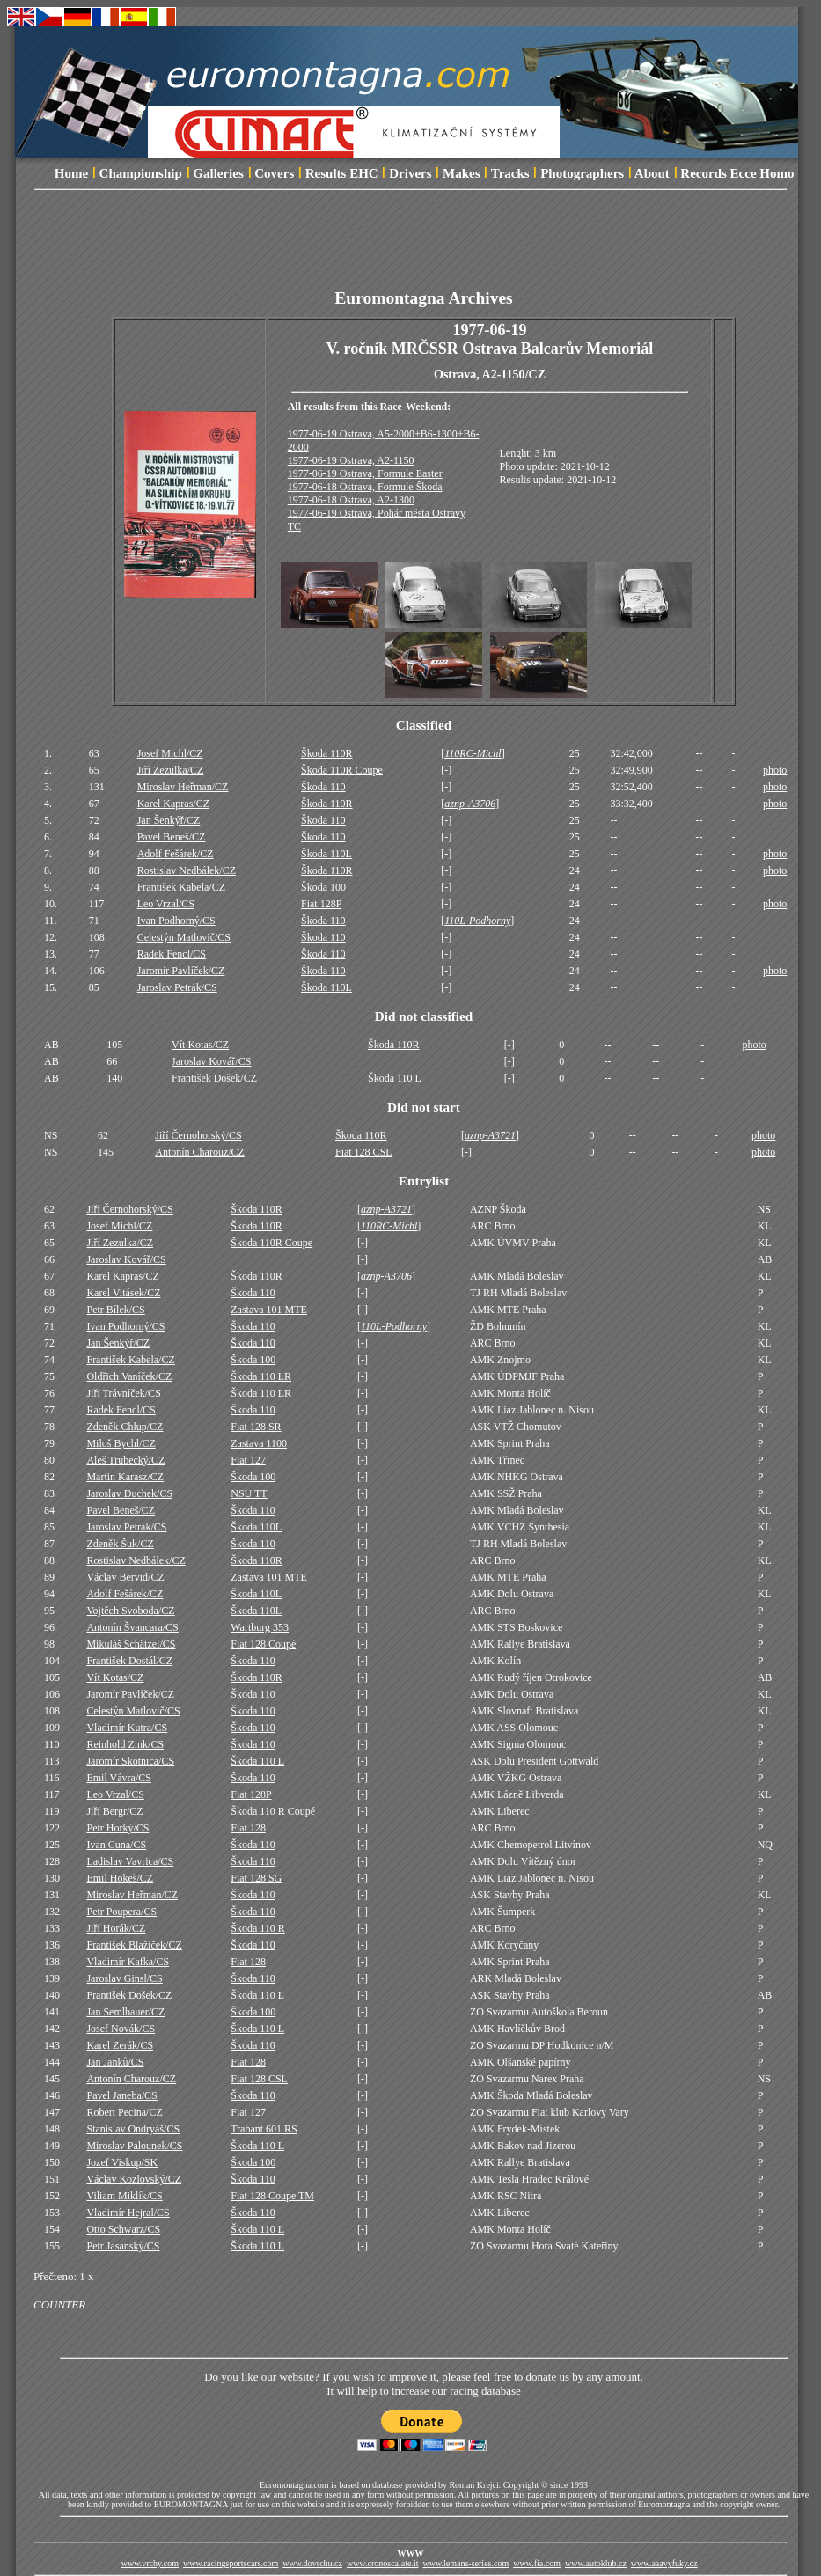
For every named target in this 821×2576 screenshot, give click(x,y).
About (652, 173)
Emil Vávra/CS (118, 1778)
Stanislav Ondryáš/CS (133, 2129)
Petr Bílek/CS (115, 1309)
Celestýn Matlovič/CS (184, 937)
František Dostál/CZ (129, 1661)
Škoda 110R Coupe (342, 770)
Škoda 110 (323, 787)
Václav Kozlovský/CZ (133, 2179)
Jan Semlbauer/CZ (125, 2012)
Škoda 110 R (258, 1928)
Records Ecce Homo (737, 173)
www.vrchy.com (150, 2563)
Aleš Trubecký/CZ (125, 1460)
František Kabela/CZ (181, 887)
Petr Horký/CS (117, 1828)
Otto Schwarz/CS (123, 2229)
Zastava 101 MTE (269, 1309)
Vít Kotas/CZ (200, 1044)
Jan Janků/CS (114, 2062)
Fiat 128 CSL (363, 1152)
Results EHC (341, 173)
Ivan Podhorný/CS (176, 920)
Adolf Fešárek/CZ (175, 854)
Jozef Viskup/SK (122, 2162)
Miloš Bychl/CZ (120, 1443)
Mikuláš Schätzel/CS (130, 1644)
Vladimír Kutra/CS (126, 1727)
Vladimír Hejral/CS (127, 2212)
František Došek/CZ (214, 1078)
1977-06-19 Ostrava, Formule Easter (365, 473)
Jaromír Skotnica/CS (130, 1761)
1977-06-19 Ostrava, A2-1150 (351, 460)
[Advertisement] (424, 249)
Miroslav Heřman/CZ (183, 787)
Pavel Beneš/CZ (171, 837)
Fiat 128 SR (256, 1426)
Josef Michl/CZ (170, 753)
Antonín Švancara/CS (132, 1627)
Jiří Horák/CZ (115, 1928)
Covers (274, 173)
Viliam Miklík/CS (124, 2196)
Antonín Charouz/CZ (200, 1152)
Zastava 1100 (259, 1443)
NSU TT (249, 1493)
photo (775, 770)
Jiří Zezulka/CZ (170, 770)
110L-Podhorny (477, 920)
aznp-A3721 (490, 1135)
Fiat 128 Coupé (263, 1644)
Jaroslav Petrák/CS (177, 987)
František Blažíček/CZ (133, 1945)
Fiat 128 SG (256, 1878)
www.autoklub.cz (596, 2563)
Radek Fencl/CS (171, 954)
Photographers (582, 173)
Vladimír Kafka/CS (127, 1962)
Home (71, 173)
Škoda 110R (327, 753)
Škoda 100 (323, 887)
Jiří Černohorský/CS (198, 1135)
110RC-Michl (472, 753)
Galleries (218, 173)
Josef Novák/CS (120, 2028)
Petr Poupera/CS (121, 1911)
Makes (461, 173)
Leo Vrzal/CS (165, 904)
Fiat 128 (248, 1828)
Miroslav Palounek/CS (134, 2145)
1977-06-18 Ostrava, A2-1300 (351, 500)
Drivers (410, 173)
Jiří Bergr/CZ (114, 1811)
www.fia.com (537, 2563)
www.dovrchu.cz (312, 2563)
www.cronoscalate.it (383, 2563)
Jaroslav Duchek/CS (129, 1493)
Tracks (510, 173)
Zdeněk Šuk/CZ (119, 1544)
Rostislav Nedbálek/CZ (186, 870)
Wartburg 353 (260, 1627)
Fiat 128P (321, 904)
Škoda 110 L (394, 1078)
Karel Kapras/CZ (173, 803)
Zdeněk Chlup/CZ (124, 1426)
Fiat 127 (248, 1460)
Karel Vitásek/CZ (123, 1293)
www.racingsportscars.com (230, 2563)
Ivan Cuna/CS (116, 1844)
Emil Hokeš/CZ (119, 1878)
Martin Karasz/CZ (125, 1477)
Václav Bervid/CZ (125, 1577)
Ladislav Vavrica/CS (129, 1861)
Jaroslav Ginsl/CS (124, 1978)
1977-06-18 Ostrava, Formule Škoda (365, 487)
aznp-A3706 (469, 803)
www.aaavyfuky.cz (664, 2563)
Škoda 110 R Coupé (273, 1811)
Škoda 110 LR (261, 1376)
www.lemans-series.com (466, 2563)
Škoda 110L (326, 854)
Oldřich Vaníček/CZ (129, 1376)
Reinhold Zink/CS (125, 1744)
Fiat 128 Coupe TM (272, 2196)
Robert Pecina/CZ (124, 2112)
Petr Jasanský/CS (122, 2246)
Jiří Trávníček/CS (123, 1393)
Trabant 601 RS (264, 2129)
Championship (140, 173)
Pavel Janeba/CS (121, 2095)
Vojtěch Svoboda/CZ (130, 1610)
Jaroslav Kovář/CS (211, 1061)
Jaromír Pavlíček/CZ (181, 971)
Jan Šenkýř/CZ (169, 820)
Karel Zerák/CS (119, 2045)
